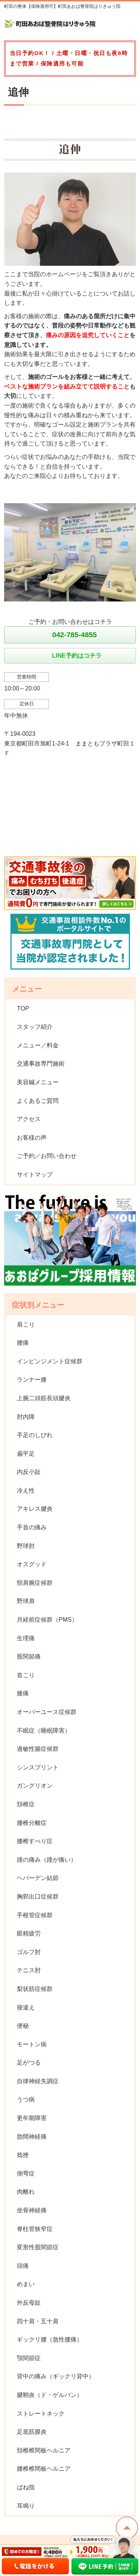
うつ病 (26, 2099)
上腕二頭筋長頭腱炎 (44, 1398)
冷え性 (26, 1490)
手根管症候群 (35, 1915)
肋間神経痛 (32, 2136)
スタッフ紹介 (35, 1027)
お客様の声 (32, 1137)
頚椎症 (26, 1804)
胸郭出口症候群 (38, 1896)
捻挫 (23, 2155)
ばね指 (26, 2487)
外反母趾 (29, 2302)
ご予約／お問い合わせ (47, 1156)
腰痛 (23, 1343)
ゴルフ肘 (29, 1952)
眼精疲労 (29, 1933)
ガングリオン (35, 1785)
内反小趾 (29, 1472)
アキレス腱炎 (35, 1509)
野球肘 (26, 1546)
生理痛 (26, 1638)
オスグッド (32, 1564)
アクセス (29, 1119)
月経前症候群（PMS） (47, 1619)
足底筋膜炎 (32, 2432)
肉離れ (26, 2192)
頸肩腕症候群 (35, 1583)
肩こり (26, 1324)
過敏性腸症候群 (38, 1749)
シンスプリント (38, 1767)
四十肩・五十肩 (38, 2321)
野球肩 (26, 1601)
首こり (26, 1675)
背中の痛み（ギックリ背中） (55, 2376)
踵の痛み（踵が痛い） (47, 1860)
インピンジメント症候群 (50, 1361)
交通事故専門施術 (41, 1063)
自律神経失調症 (38, 2081)
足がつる (29, 2062)
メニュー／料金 (38, 1045)
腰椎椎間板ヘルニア (44, 2468)
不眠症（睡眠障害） (44, 1730)
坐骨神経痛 (32, 2210)
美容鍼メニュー (38, 1082)
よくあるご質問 (38, 1101)
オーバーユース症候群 (47, 1712)
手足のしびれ (35, 1435)
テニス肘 (29, 1970)
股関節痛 (29, 1656)
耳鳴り (26, 2506)
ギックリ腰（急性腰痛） (50, 2339)
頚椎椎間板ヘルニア (44, 2450)
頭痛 (23, 2266)
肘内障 (26, 1417)
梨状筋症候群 (35, 1989)
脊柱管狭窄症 (35, 2229)
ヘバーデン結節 (38, 1878)
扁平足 (26, 1453)
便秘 (23, 2026)
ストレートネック (41, 2413)
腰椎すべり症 (35, 1841)
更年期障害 (32, 2118)
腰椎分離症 (32, 1823)
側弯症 (26, 2173)
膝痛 (23, 1693)
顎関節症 (29, 2358)
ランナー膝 (32, 1379)
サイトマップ (35, 1174)
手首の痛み (32, 1527)
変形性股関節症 (38, 2247)
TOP (23, 1008)
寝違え (26, 2007)
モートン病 (32, 2044)
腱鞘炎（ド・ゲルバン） (50, 2395)
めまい (26, 2284)
